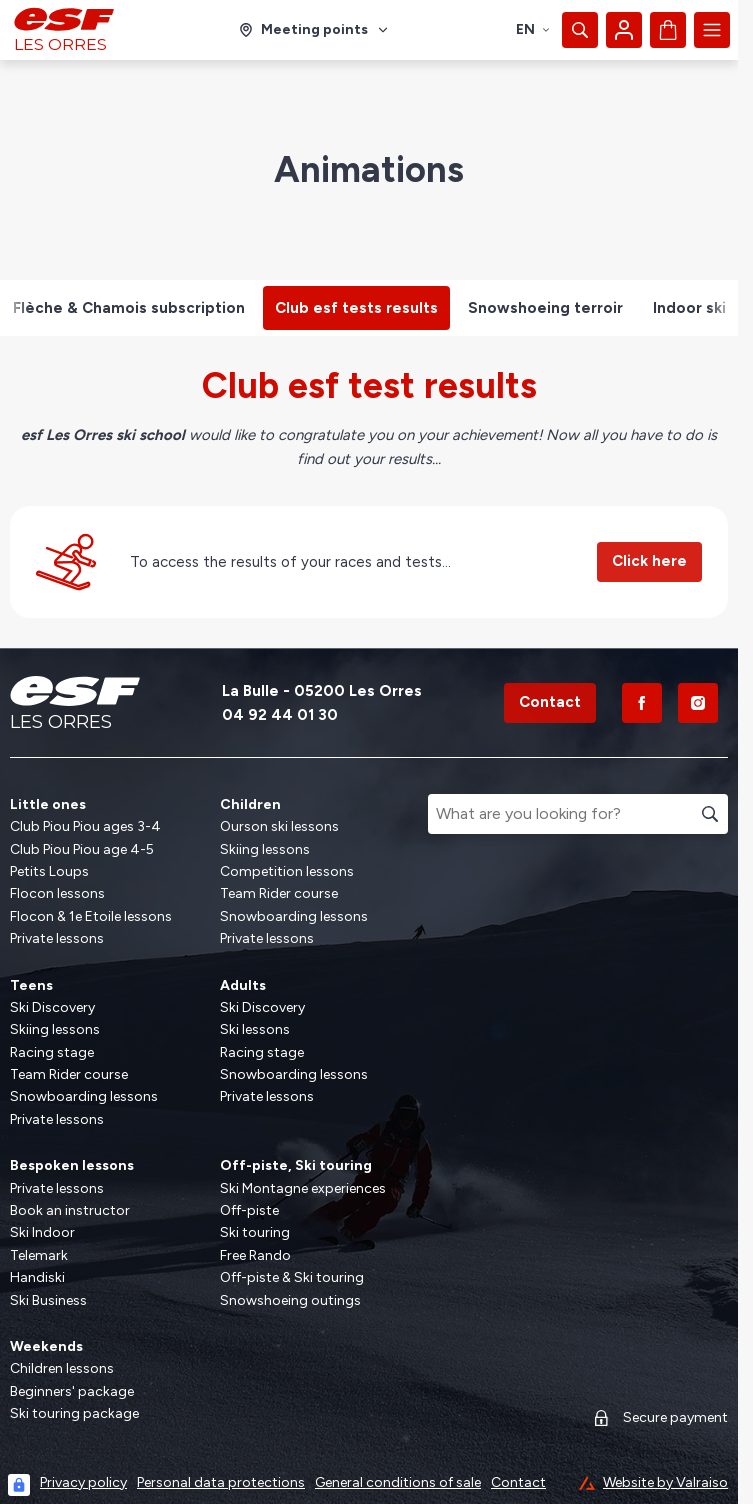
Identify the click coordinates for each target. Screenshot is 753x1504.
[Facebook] (642, 703)
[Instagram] (698, 703)
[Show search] (580, 30)
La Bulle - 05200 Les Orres (322, 691)
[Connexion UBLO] (19, 1485)
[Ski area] (314, 30)
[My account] (624, 30)
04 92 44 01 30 (280, 715)
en (533, 29)
